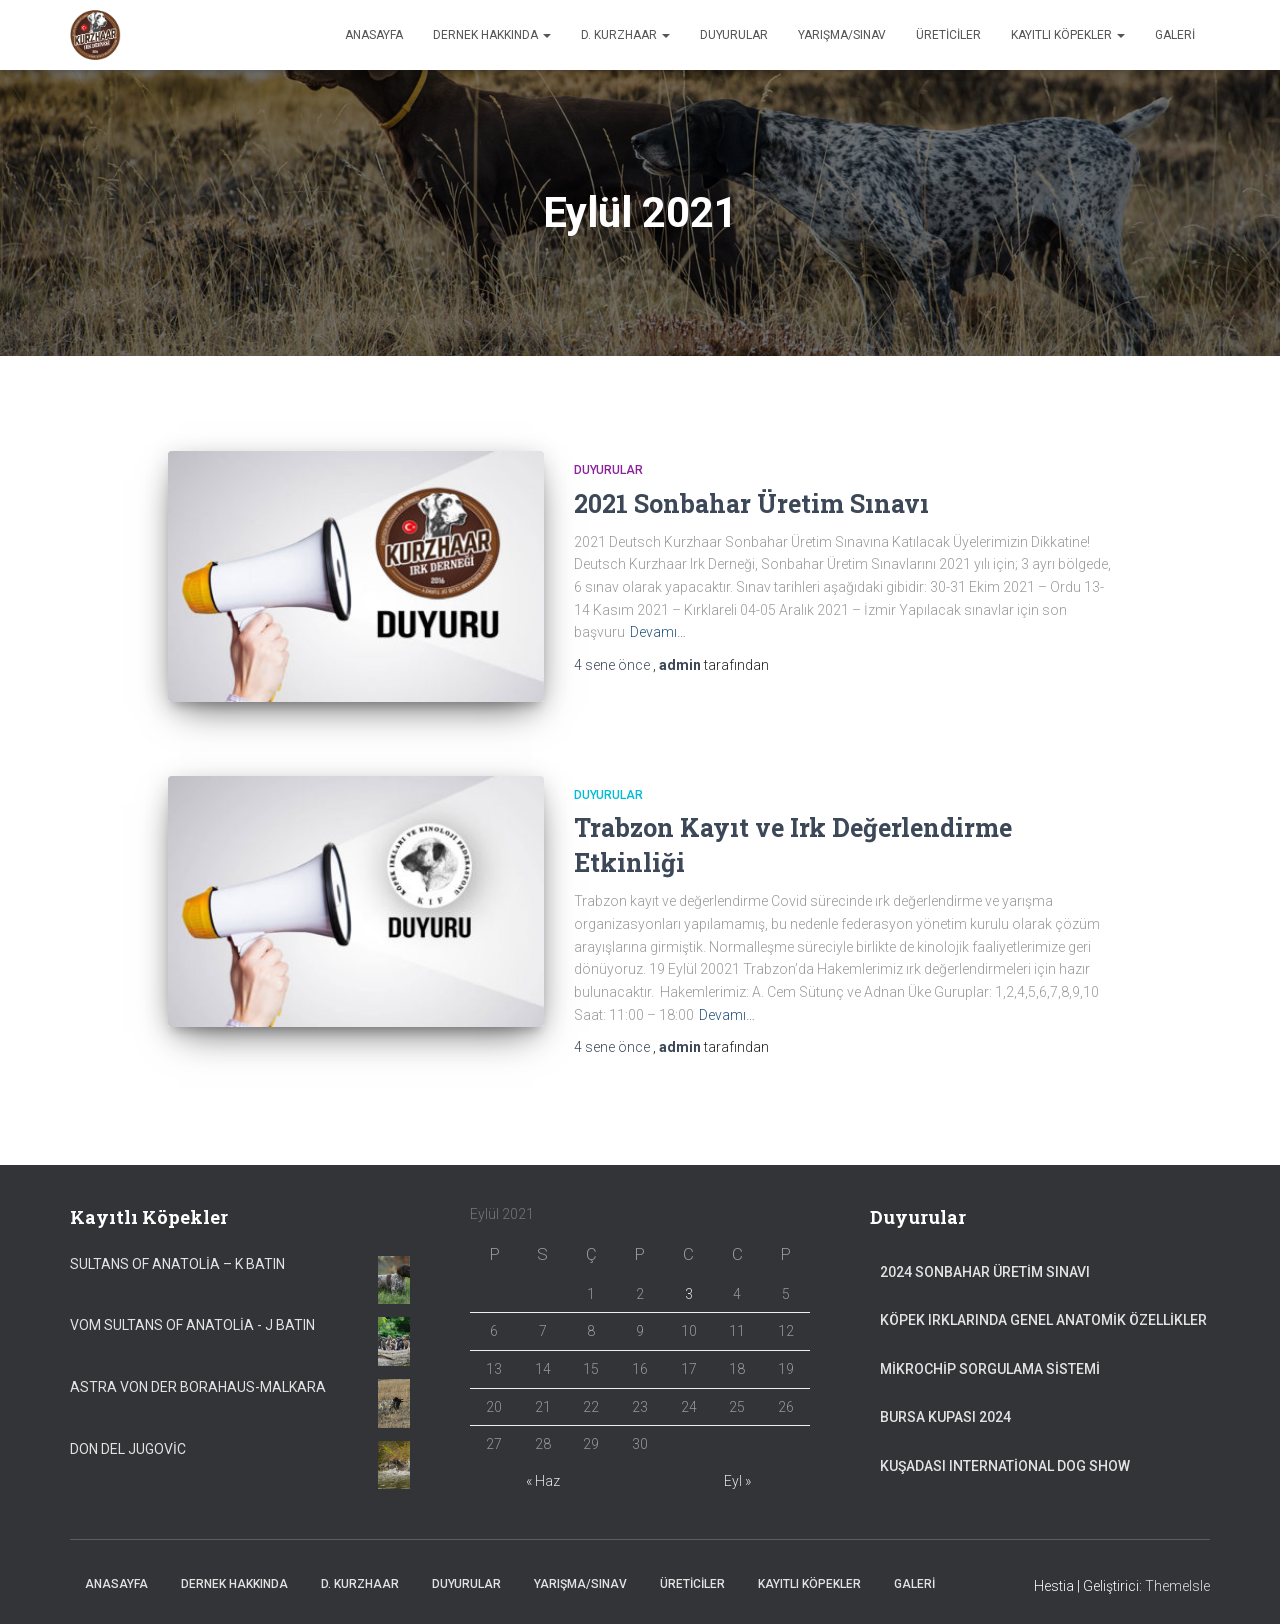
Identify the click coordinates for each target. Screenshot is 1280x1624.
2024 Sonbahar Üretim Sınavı (985, 1264)
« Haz (543, 1474)
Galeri (1175, 35)
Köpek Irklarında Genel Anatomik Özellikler (1043, 1313)
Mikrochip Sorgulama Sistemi (990, 1362)
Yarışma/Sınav (842, 35)
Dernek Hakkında (492, 35)
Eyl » (737, 1474)
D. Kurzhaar (625, 35)
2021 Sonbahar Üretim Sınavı (751, 503)
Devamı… (658, 632)
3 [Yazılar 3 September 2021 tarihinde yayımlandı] (689, 1286)
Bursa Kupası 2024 (945, 1410)
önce (613, 665)
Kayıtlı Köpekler (1068, 35)
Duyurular (734, 35)
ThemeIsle (1177, 1579)
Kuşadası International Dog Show (1005, 1459)
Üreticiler (948, 35)
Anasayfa (374, 35)
